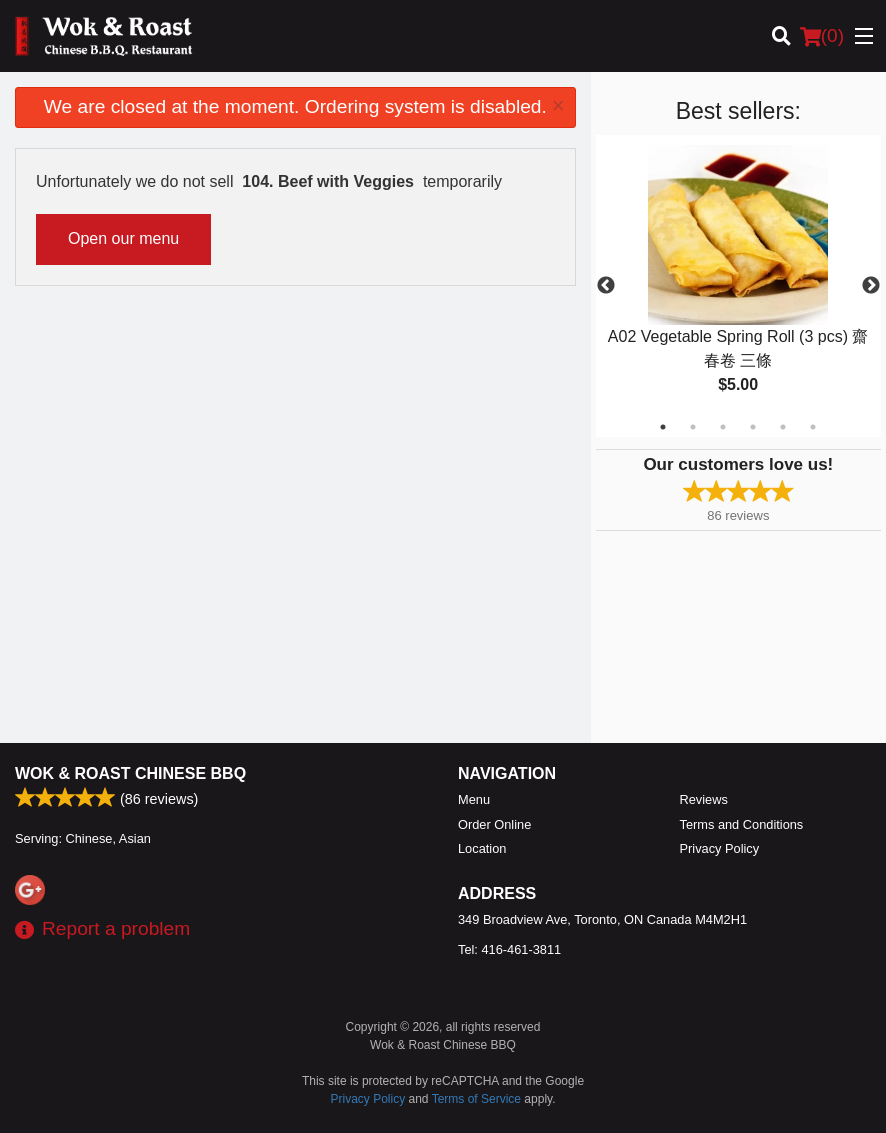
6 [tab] (813, 427)
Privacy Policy (720, 848)
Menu (474, 799)
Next (871, 286)
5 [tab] (783, 427)
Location (482, 848)
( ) (822, 36)
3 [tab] (723, 427)
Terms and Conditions (742, 824)
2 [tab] (693, 427)
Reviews (704, 799)
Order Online (494, 824)
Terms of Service (476, 1099)
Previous (606, 286)
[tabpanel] (738, 286)
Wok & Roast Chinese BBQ (130, 773)
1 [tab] (663, 427)
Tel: (509, 949)
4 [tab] (753, 427)
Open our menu (123, 238)
